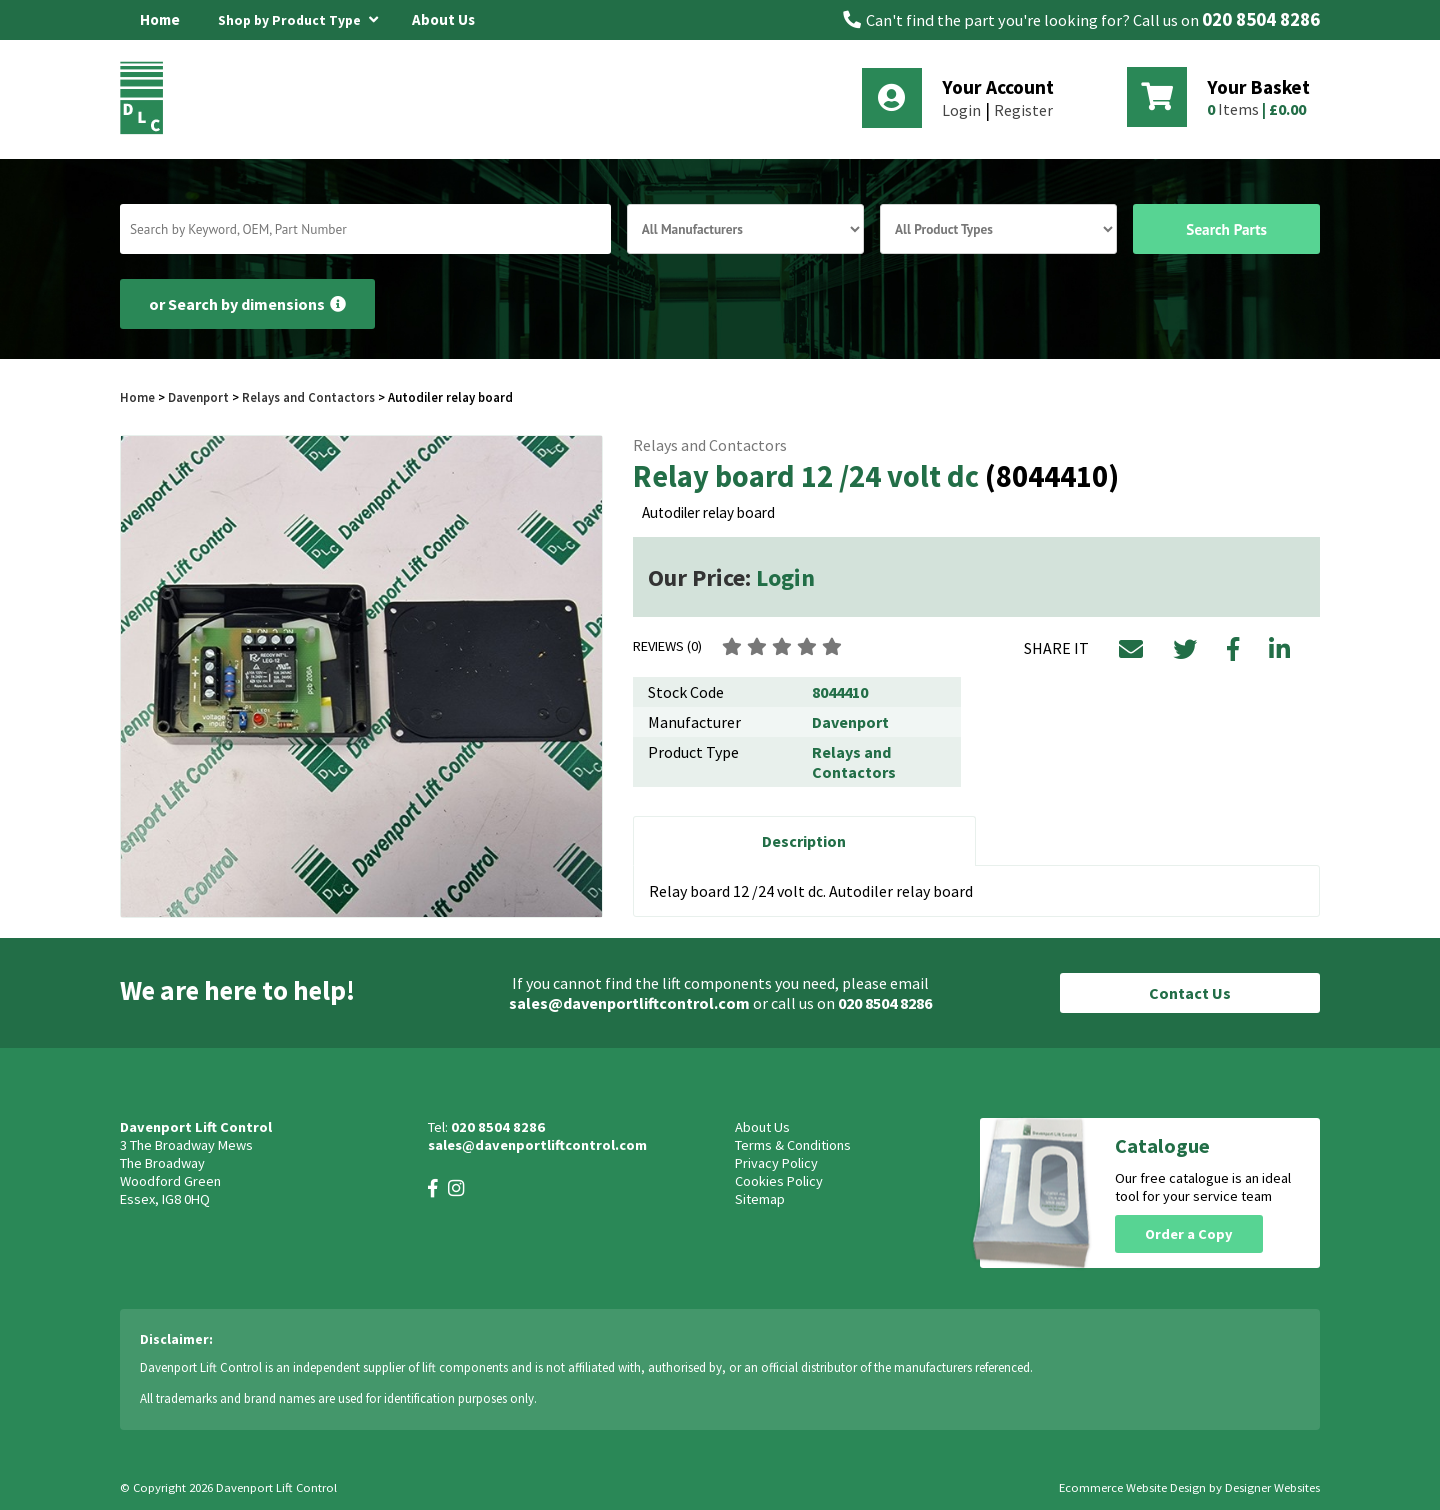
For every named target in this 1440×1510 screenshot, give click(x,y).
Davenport (198, 397)
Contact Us (1190, 993)
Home (160, 19)
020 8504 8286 (1261, 19)
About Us (443, 19)
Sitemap (760, 1199)
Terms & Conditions (793, 1145)
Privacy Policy (776, 1163)
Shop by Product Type (298, 17)
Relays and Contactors (308, 397)
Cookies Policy (779, 1181)
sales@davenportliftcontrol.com (629, 1003)
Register (1023, 110)
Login (961, 110)
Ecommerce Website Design (1132, 1487)
